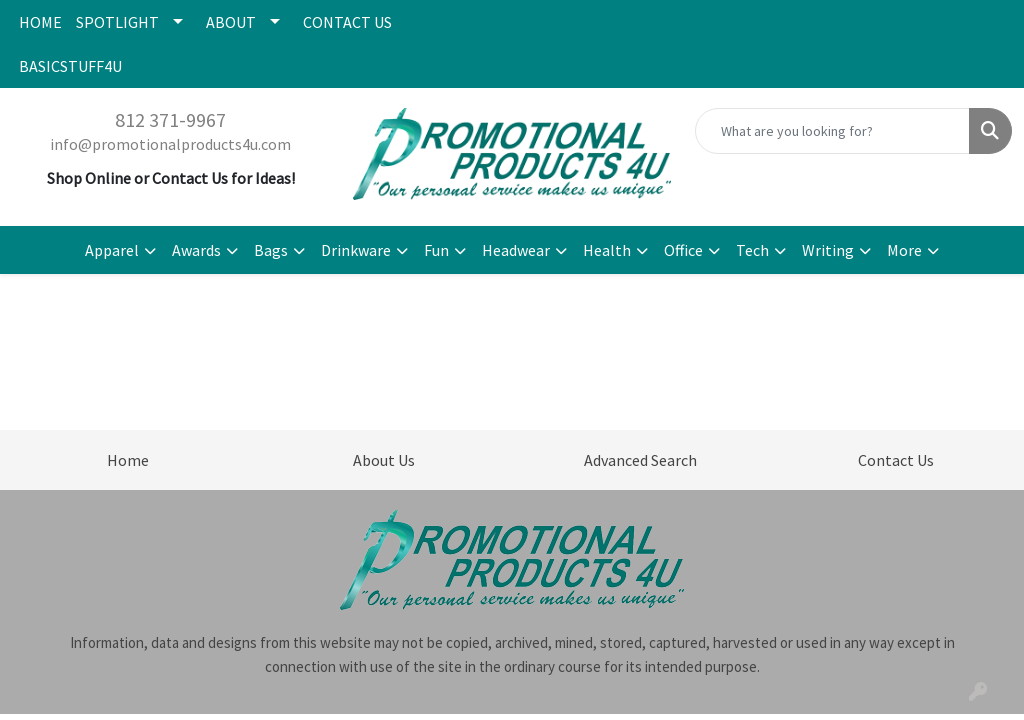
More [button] (904, 250)
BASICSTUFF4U (70, 66)
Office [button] (683, 250)
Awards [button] (196, 250)
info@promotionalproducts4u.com (170, 144)
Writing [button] (828, 250)
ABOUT (231, 22)
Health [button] (607, 250)
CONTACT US (347, 22)
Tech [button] (752, 250)
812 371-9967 (170, 119)
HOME (40, 22)
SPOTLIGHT (117, 22)
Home (128, 460)
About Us (384, 460)
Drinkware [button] (356, 250)
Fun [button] (436, 250)
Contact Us (896, 460)
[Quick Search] (832, 131)
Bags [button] (271, 250)
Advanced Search (640, 460)
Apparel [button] (112, 250)
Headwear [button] (516, 250)
